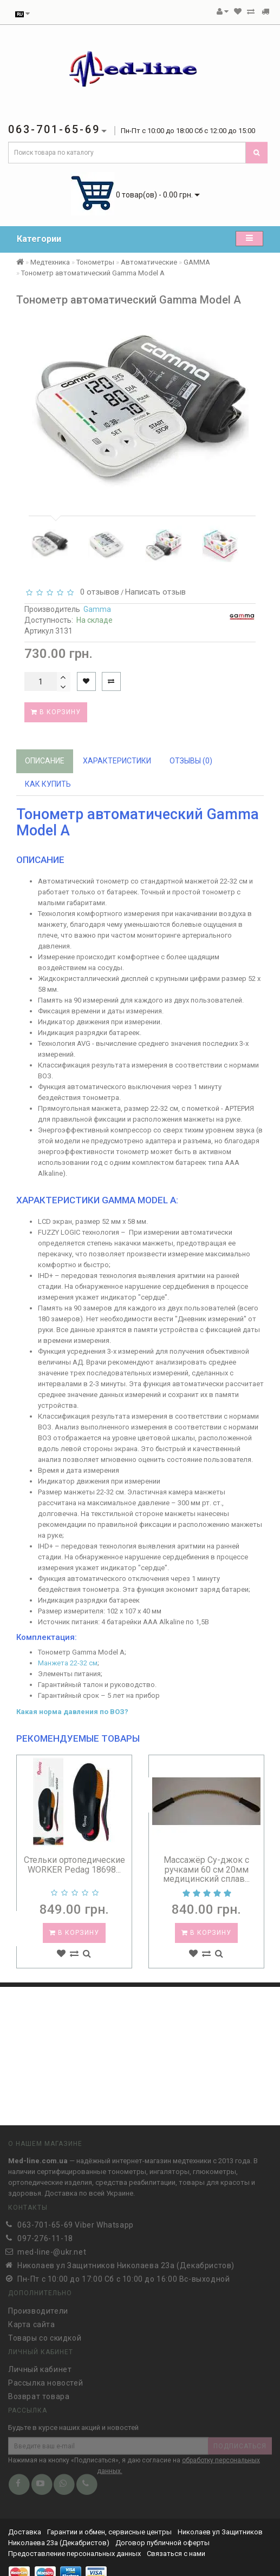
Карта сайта (31, 2320)
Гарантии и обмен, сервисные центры (109, 2532)
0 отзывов (97, 592)
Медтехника (50, 262)
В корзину (56, 712)
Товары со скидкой (44, 2333)
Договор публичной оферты (162, 2543)
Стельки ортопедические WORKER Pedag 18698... (74, 1865)
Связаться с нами (176, 2553)
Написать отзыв (155, 592)
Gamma (97, 609)
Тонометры (95, 262)
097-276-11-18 (45, 2234)
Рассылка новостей (45, 2378)
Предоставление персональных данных (74, 2553)
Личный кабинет (39, 2365)
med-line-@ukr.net (51, 2248)
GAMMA (197, 262)
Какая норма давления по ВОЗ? (72, 1712)
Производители (38, 2306)
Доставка (25, 2532)
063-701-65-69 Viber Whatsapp (75, 2221)
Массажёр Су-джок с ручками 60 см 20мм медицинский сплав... (206, 1869)
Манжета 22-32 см (67, 1663)
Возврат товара (38, 2392)
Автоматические (149, 262)
